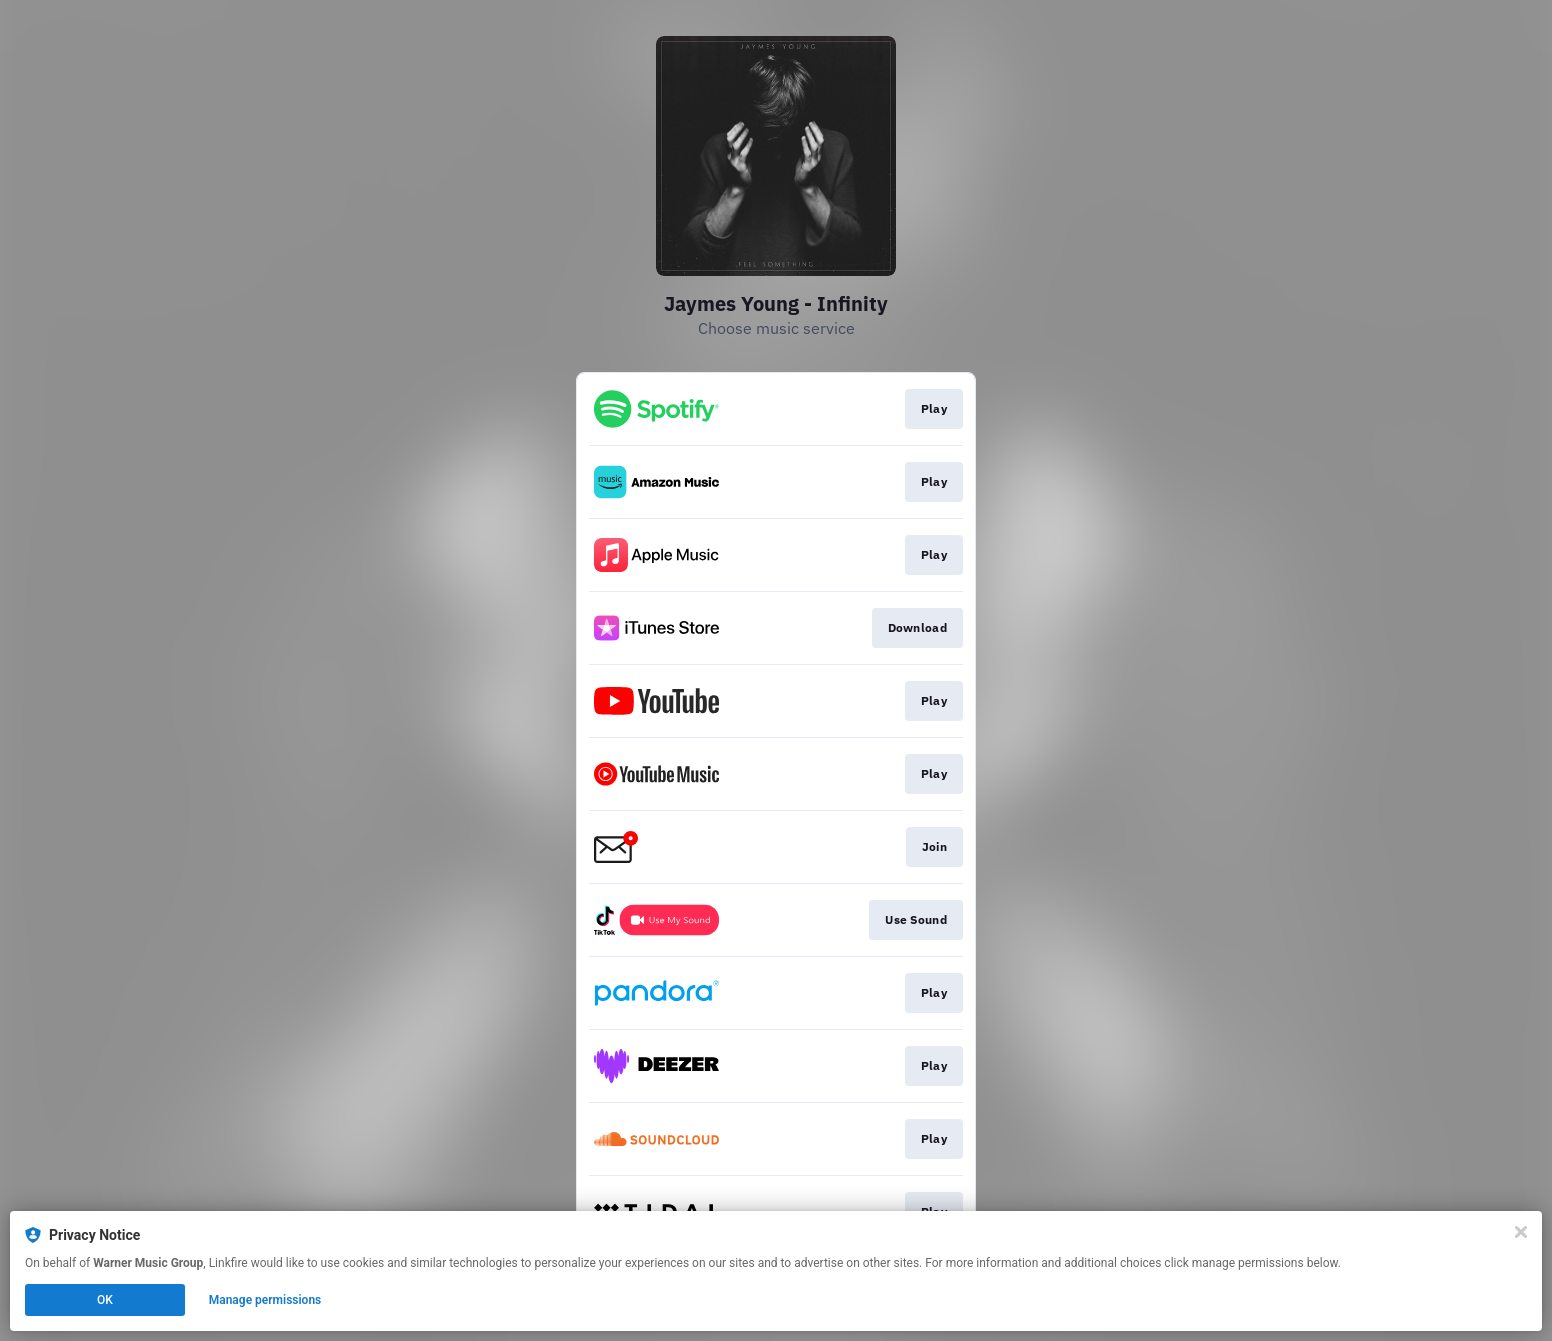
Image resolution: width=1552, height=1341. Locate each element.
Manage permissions (265, 1300)
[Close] (1521, 1232)
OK (105, 1300)
